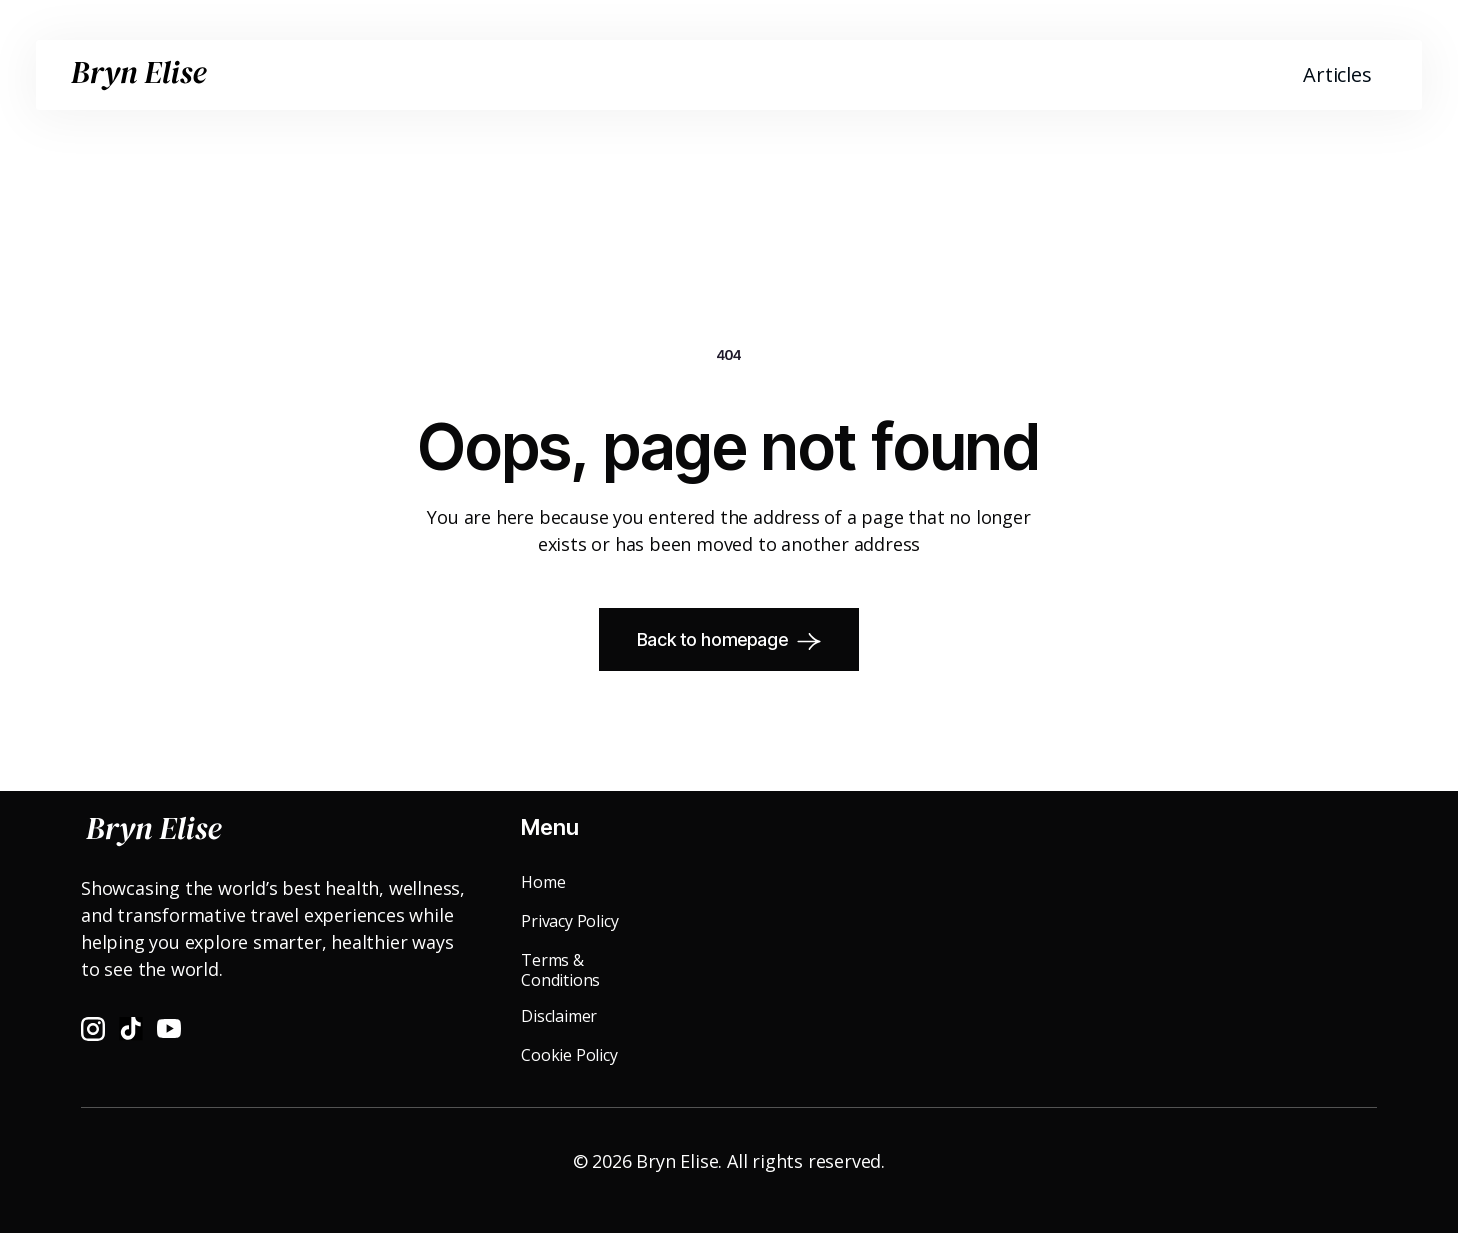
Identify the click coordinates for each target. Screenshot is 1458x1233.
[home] (139, 75)
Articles (1337, 74)
